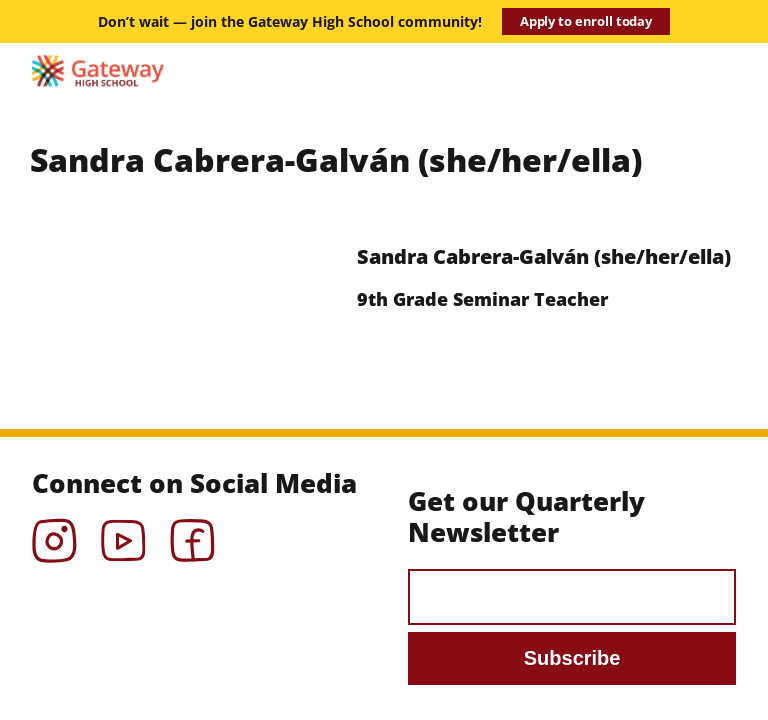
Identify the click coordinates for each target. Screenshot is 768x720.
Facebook (192, 534)
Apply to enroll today (586, 21)
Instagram (54, 534)
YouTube (123, 534)
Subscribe (572, 658)
